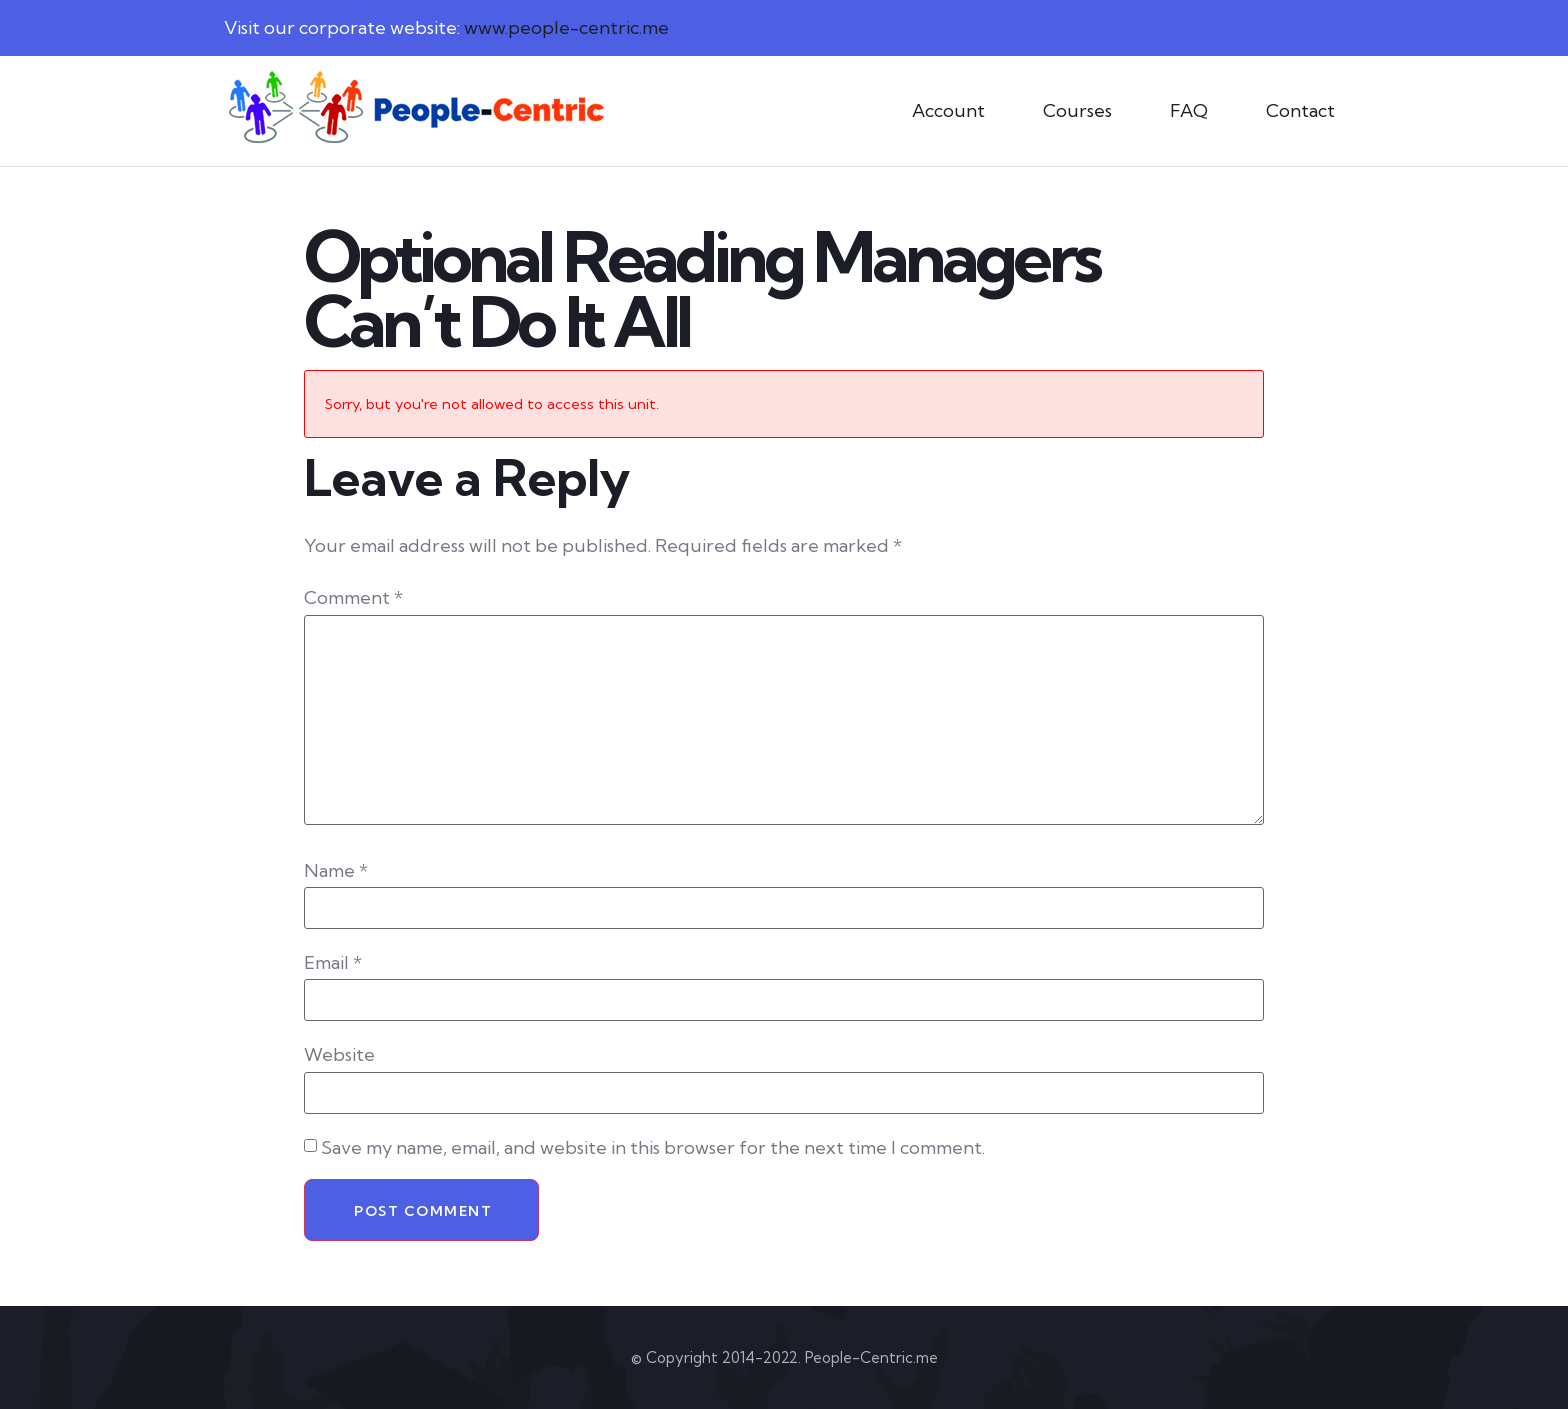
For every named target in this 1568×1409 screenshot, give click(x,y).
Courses (1077, 110)
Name (336, 871)
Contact (1300, 110)
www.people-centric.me (566, 27)
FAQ (1189, 110)
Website (339, 1055)
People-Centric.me (871, 1357)
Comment (353, 598)
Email (333, 963)
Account (948, 110)
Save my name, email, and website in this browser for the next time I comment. (653, 1148)
